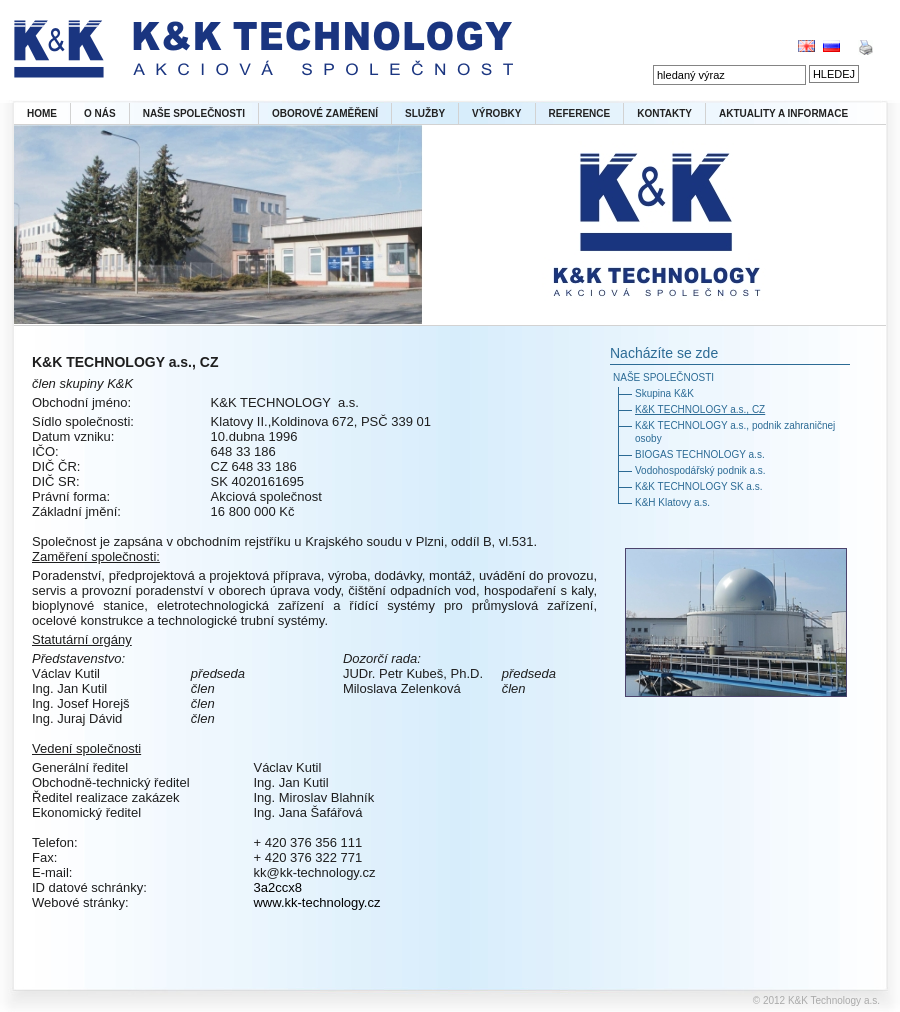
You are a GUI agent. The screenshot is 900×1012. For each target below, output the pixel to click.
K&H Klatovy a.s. (672, 502)
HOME (42, 113)
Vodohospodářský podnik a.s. (700, 470)
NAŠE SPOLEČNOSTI (194, 113)
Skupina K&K (664, 393)
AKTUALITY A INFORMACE (783, 113)
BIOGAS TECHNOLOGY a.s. (700, 454)
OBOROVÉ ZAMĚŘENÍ (325, 113)
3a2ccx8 (277, 887)
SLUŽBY (425, 113)
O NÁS (100, 113)
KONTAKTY (664, 113)
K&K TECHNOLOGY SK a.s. (698, 486)
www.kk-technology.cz (316, 902)
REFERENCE (580, 113)
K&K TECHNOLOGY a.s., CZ (700, 409)
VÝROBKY (496, 113)
